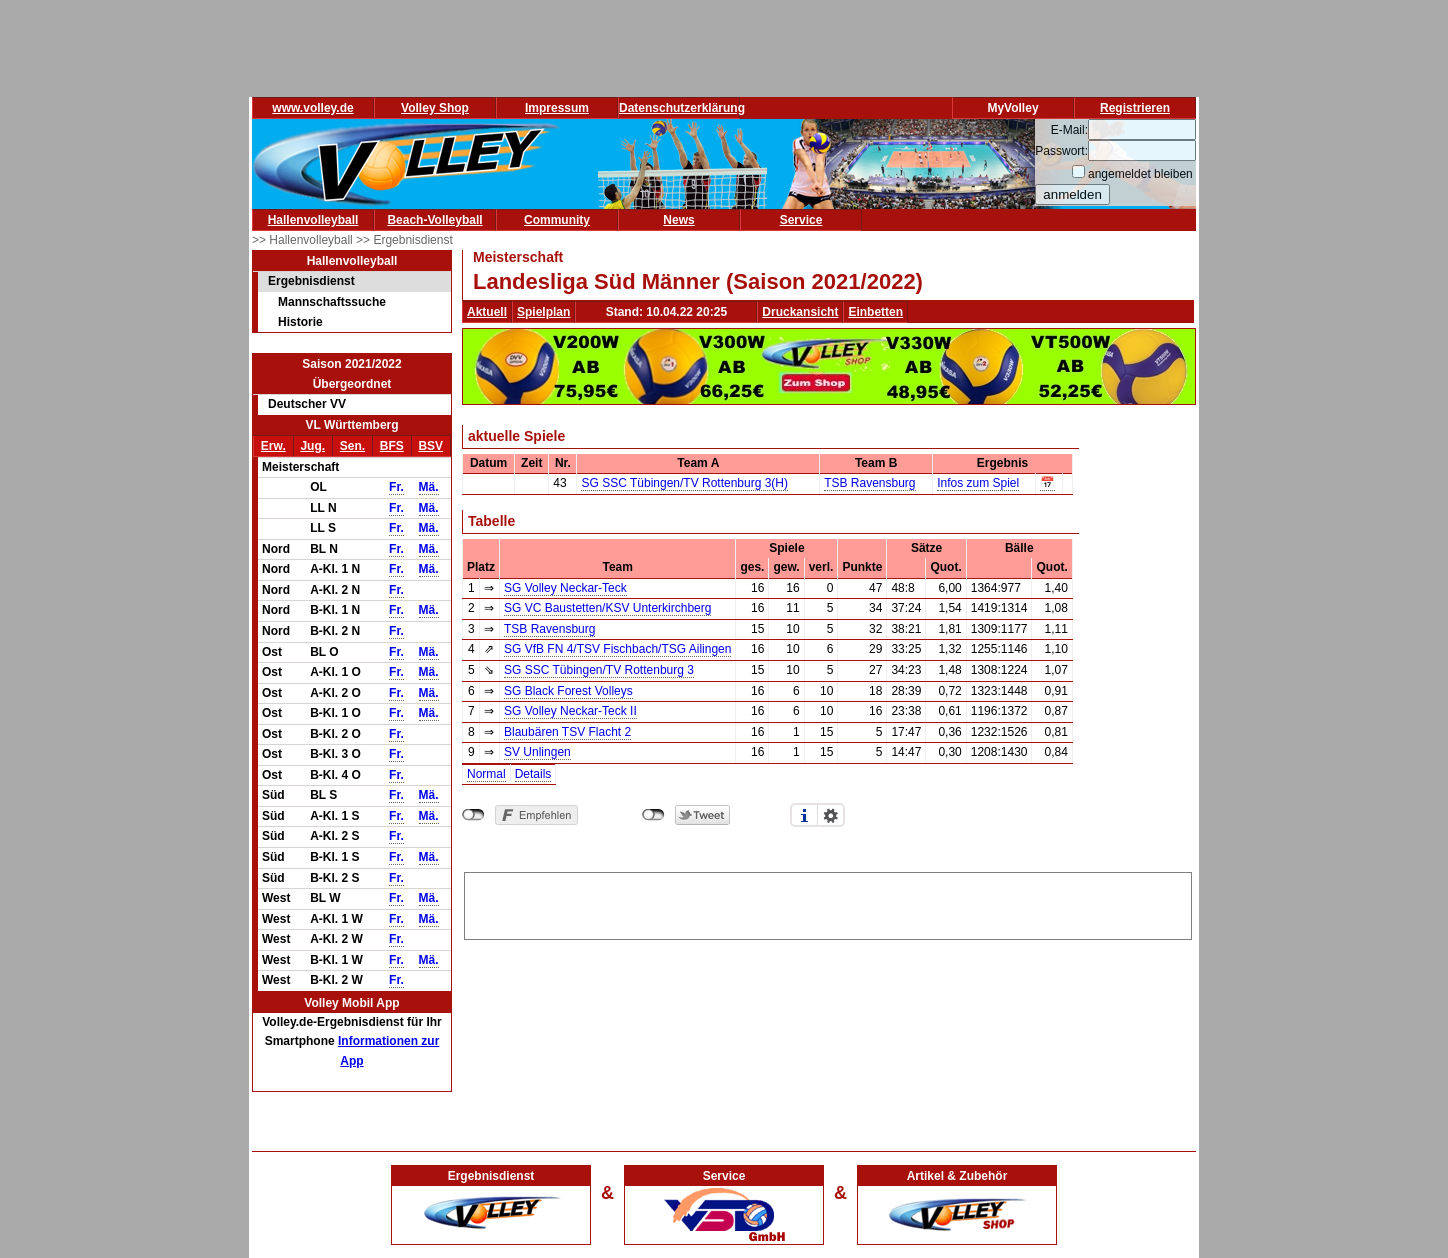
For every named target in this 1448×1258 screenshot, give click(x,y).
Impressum (557, 108)
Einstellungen (831, 815)
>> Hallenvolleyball (304, 240)
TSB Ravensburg (869, 483)
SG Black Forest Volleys (568, 691)
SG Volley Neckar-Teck (565, 588)
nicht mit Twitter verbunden (653, 815)
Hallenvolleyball (313, 220)
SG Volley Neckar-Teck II (570, 711)
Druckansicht (800, 312)
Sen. (352, 446)
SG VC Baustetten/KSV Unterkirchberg (607, 608)
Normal (486, 774)
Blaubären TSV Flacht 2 (567, 732)
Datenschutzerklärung (682, 108)
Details (533, 774)
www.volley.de (312, 108)
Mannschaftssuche (332, 302)
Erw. (273, 446)
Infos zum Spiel (978, 483)
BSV (430, 446)
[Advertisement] (828, 903)
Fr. (396, 487)
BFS (392, 446)
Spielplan (543, 312)
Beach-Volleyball (434, 220)
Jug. (312, 446)
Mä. (429, 487)
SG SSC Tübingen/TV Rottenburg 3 (599, 670)
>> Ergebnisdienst (404, 240)
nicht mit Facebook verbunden (473, 815)
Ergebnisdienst (311, 281)
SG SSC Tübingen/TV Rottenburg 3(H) (684, 483)
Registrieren (1135, 108)
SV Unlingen (537, 752)
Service (801, 220)
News (678, 220)
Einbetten (875, 312)
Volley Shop (435, 108)
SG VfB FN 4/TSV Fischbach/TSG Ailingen (617, 649)
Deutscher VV (307, 404)
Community (557, 220)
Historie (300, 322)
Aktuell (487, 312)
